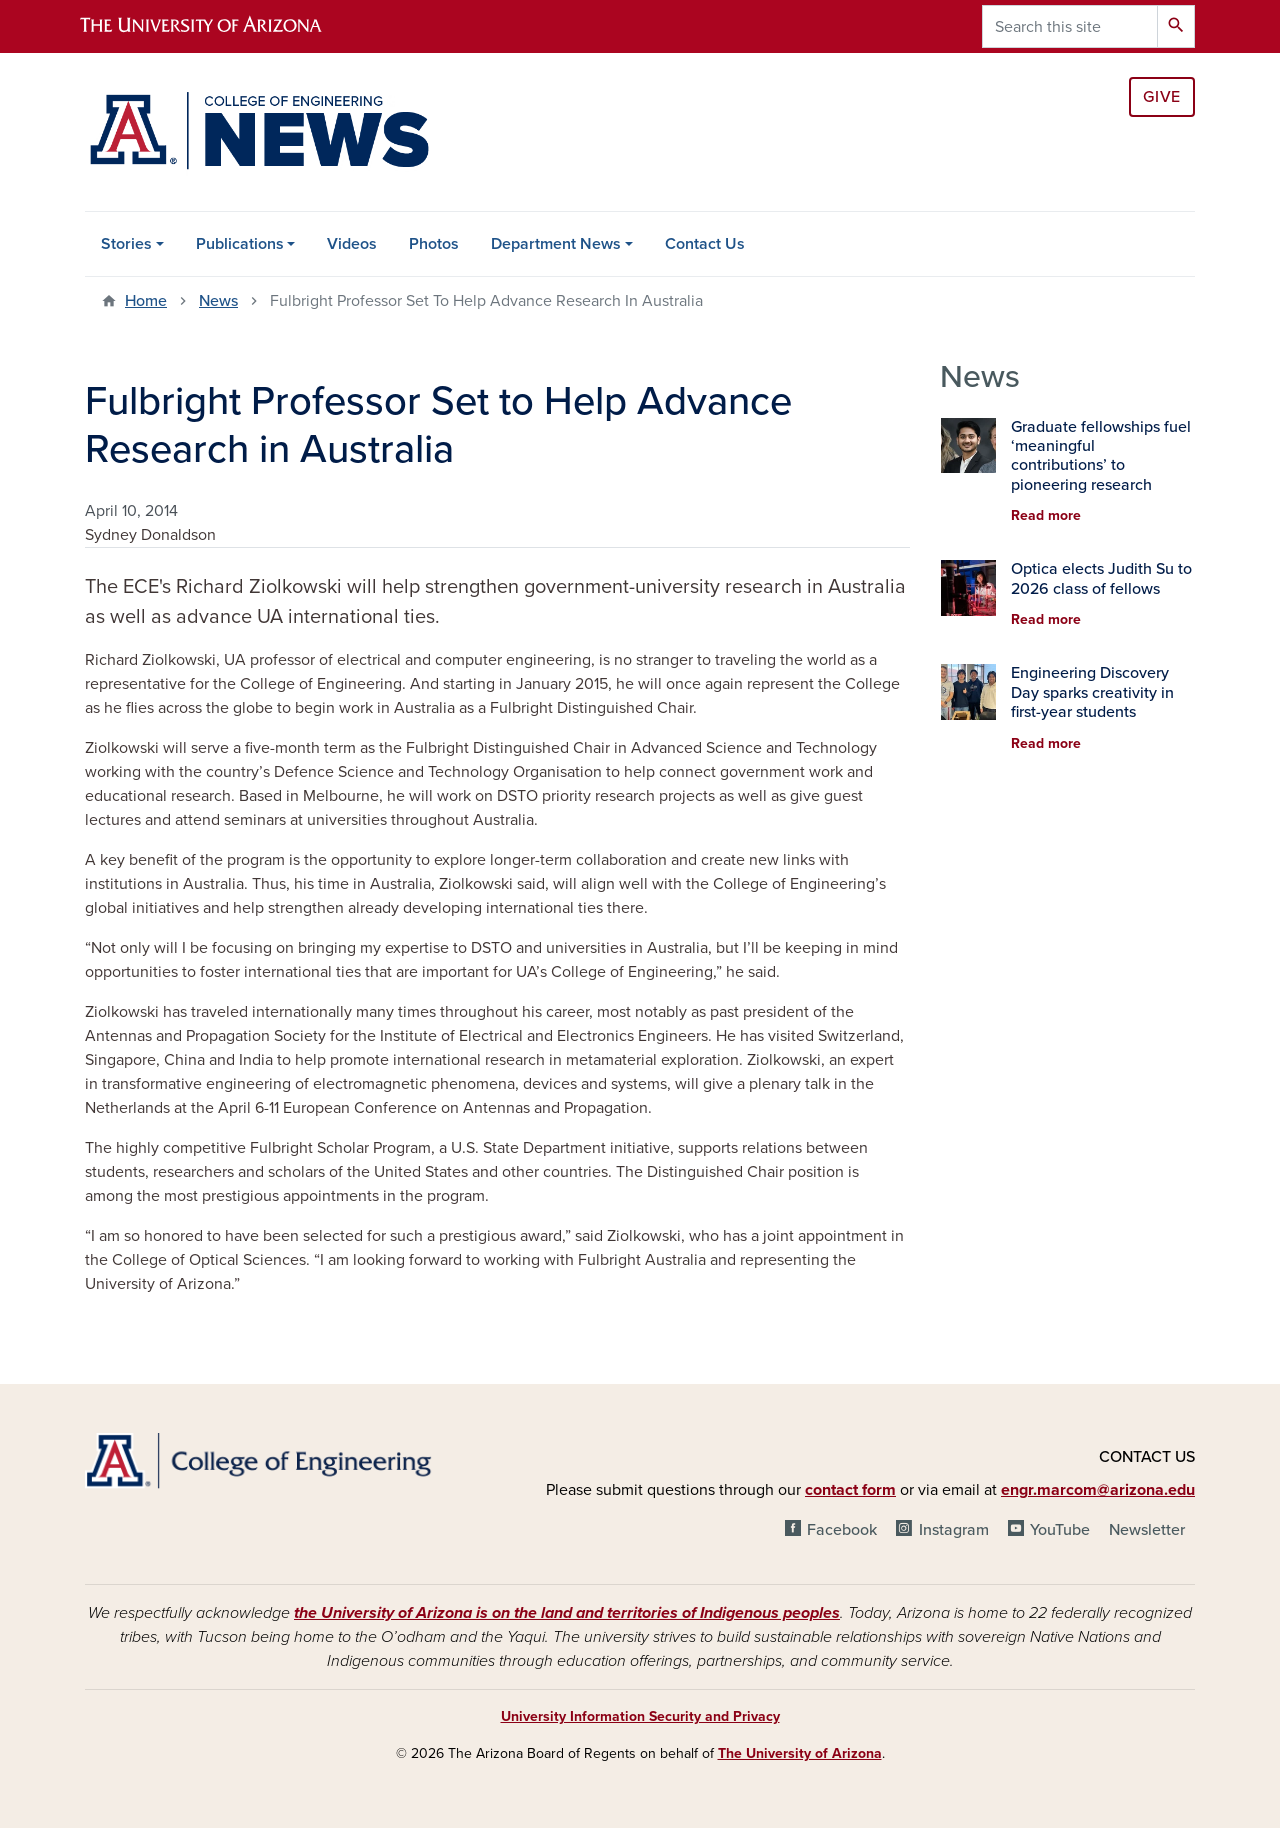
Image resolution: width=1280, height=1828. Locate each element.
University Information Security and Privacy (640, 1716)
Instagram (954, 1530)
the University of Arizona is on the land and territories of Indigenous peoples (567, 1613)
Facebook (842, 1530)
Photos (434, 244)
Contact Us (705, 244)
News (218, 301)
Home (146, 301)
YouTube (1060, 1530)
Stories (126, 244)
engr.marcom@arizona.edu (1098, 1490)
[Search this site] (1070, 26)
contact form (850, 1490)
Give (1162, 97)
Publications (240, 244)
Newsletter (1147, 1530)
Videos (352, 244)
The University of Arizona (800, 1753)
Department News (556, 244)
